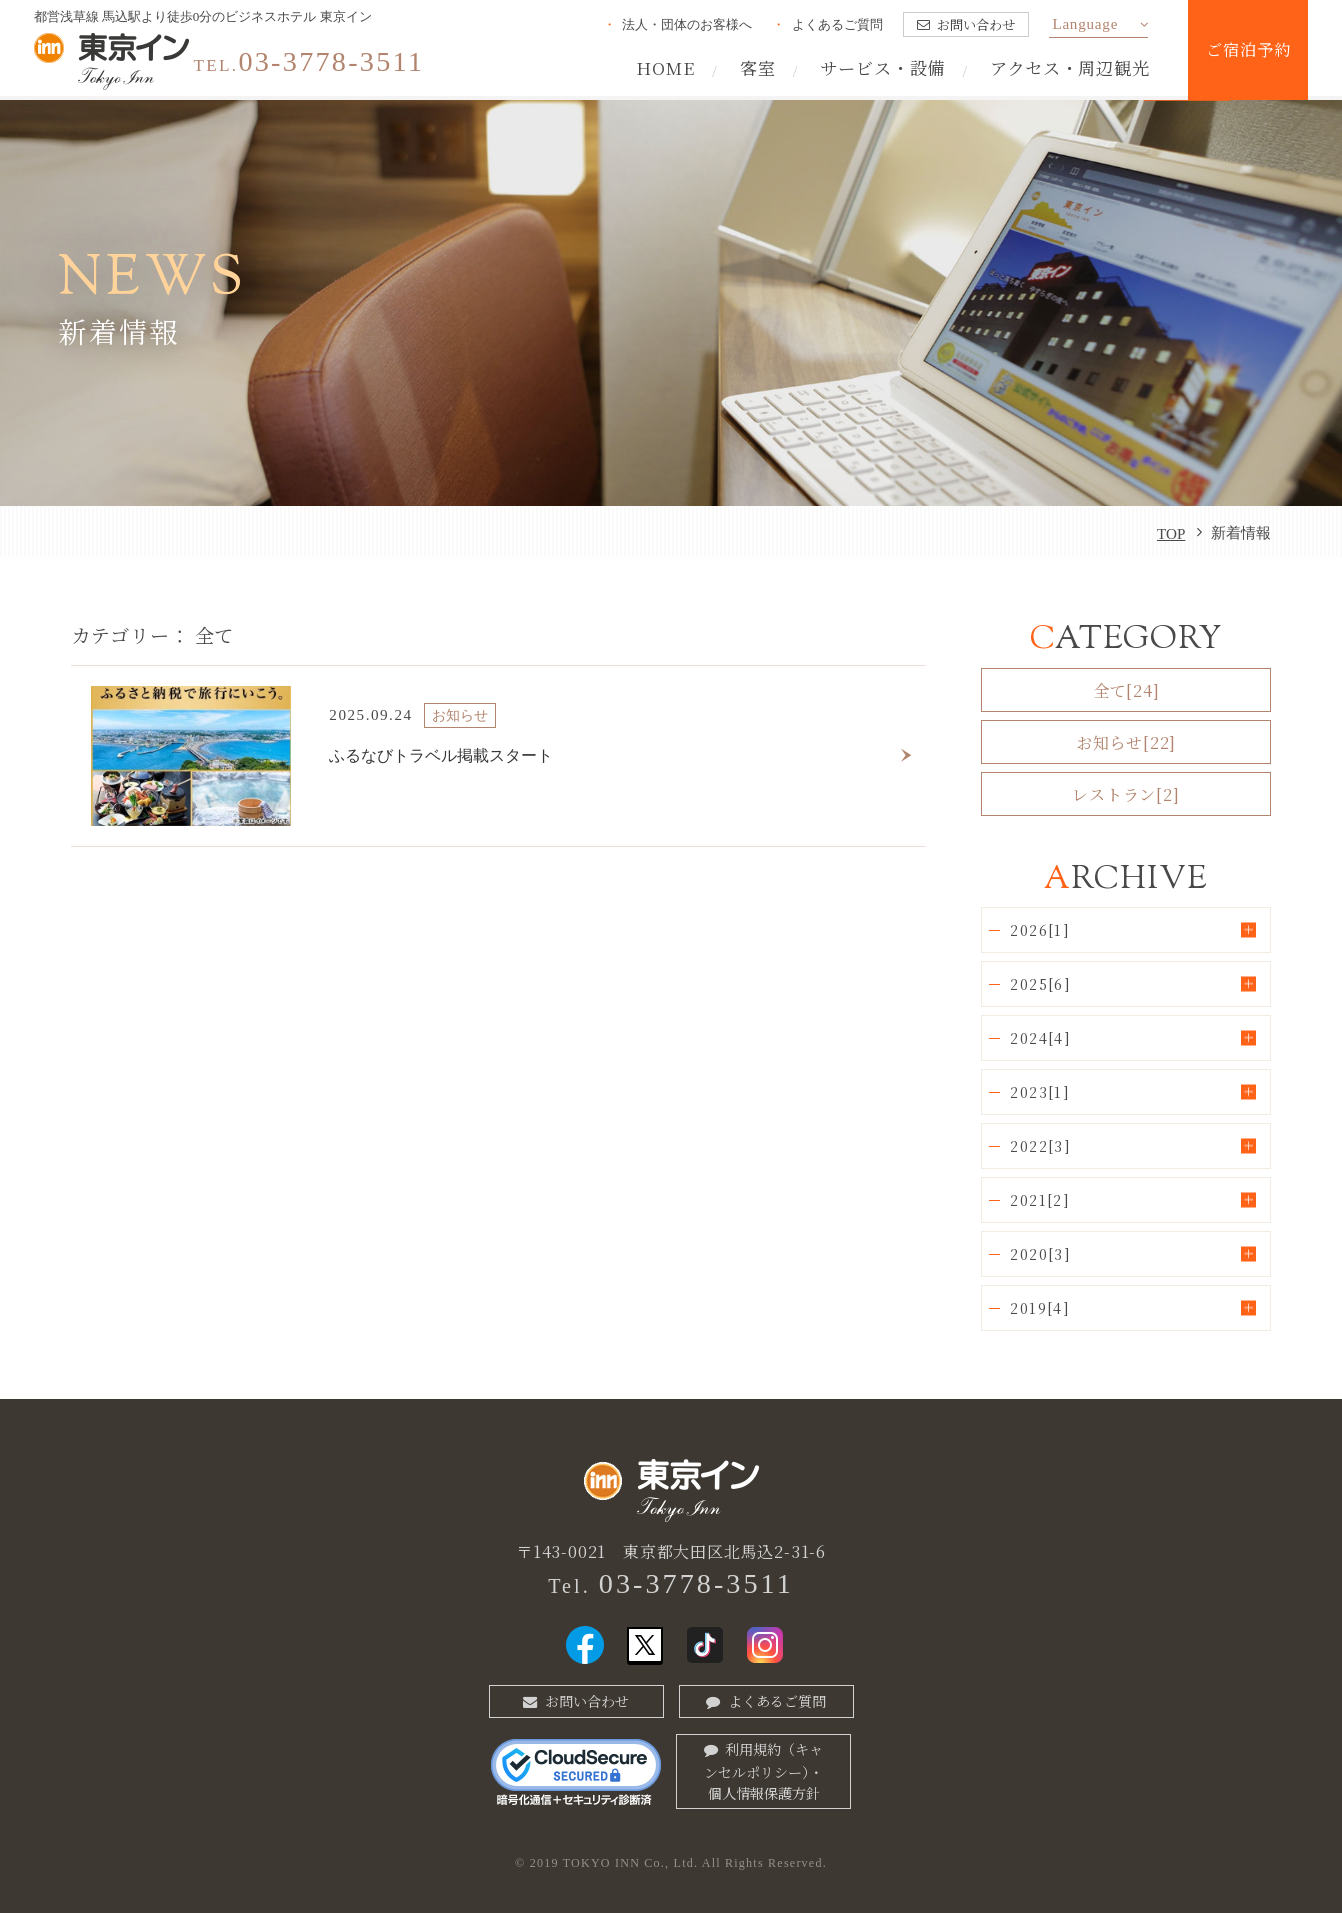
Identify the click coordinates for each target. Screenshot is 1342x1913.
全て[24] (1126, 690)
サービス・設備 (882, 67)
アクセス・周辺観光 (1070, 67)
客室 (758, 67)
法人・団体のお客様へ (687, 24)
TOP (1171, 533)
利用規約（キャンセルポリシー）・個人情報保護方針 (763, 1771)
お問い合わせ (976, 24)
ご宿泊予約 (1248, 49)
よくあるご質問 (837, 24)
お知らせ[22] (1126, 742)
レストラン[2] (1125, 794)
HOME (665, 67)
